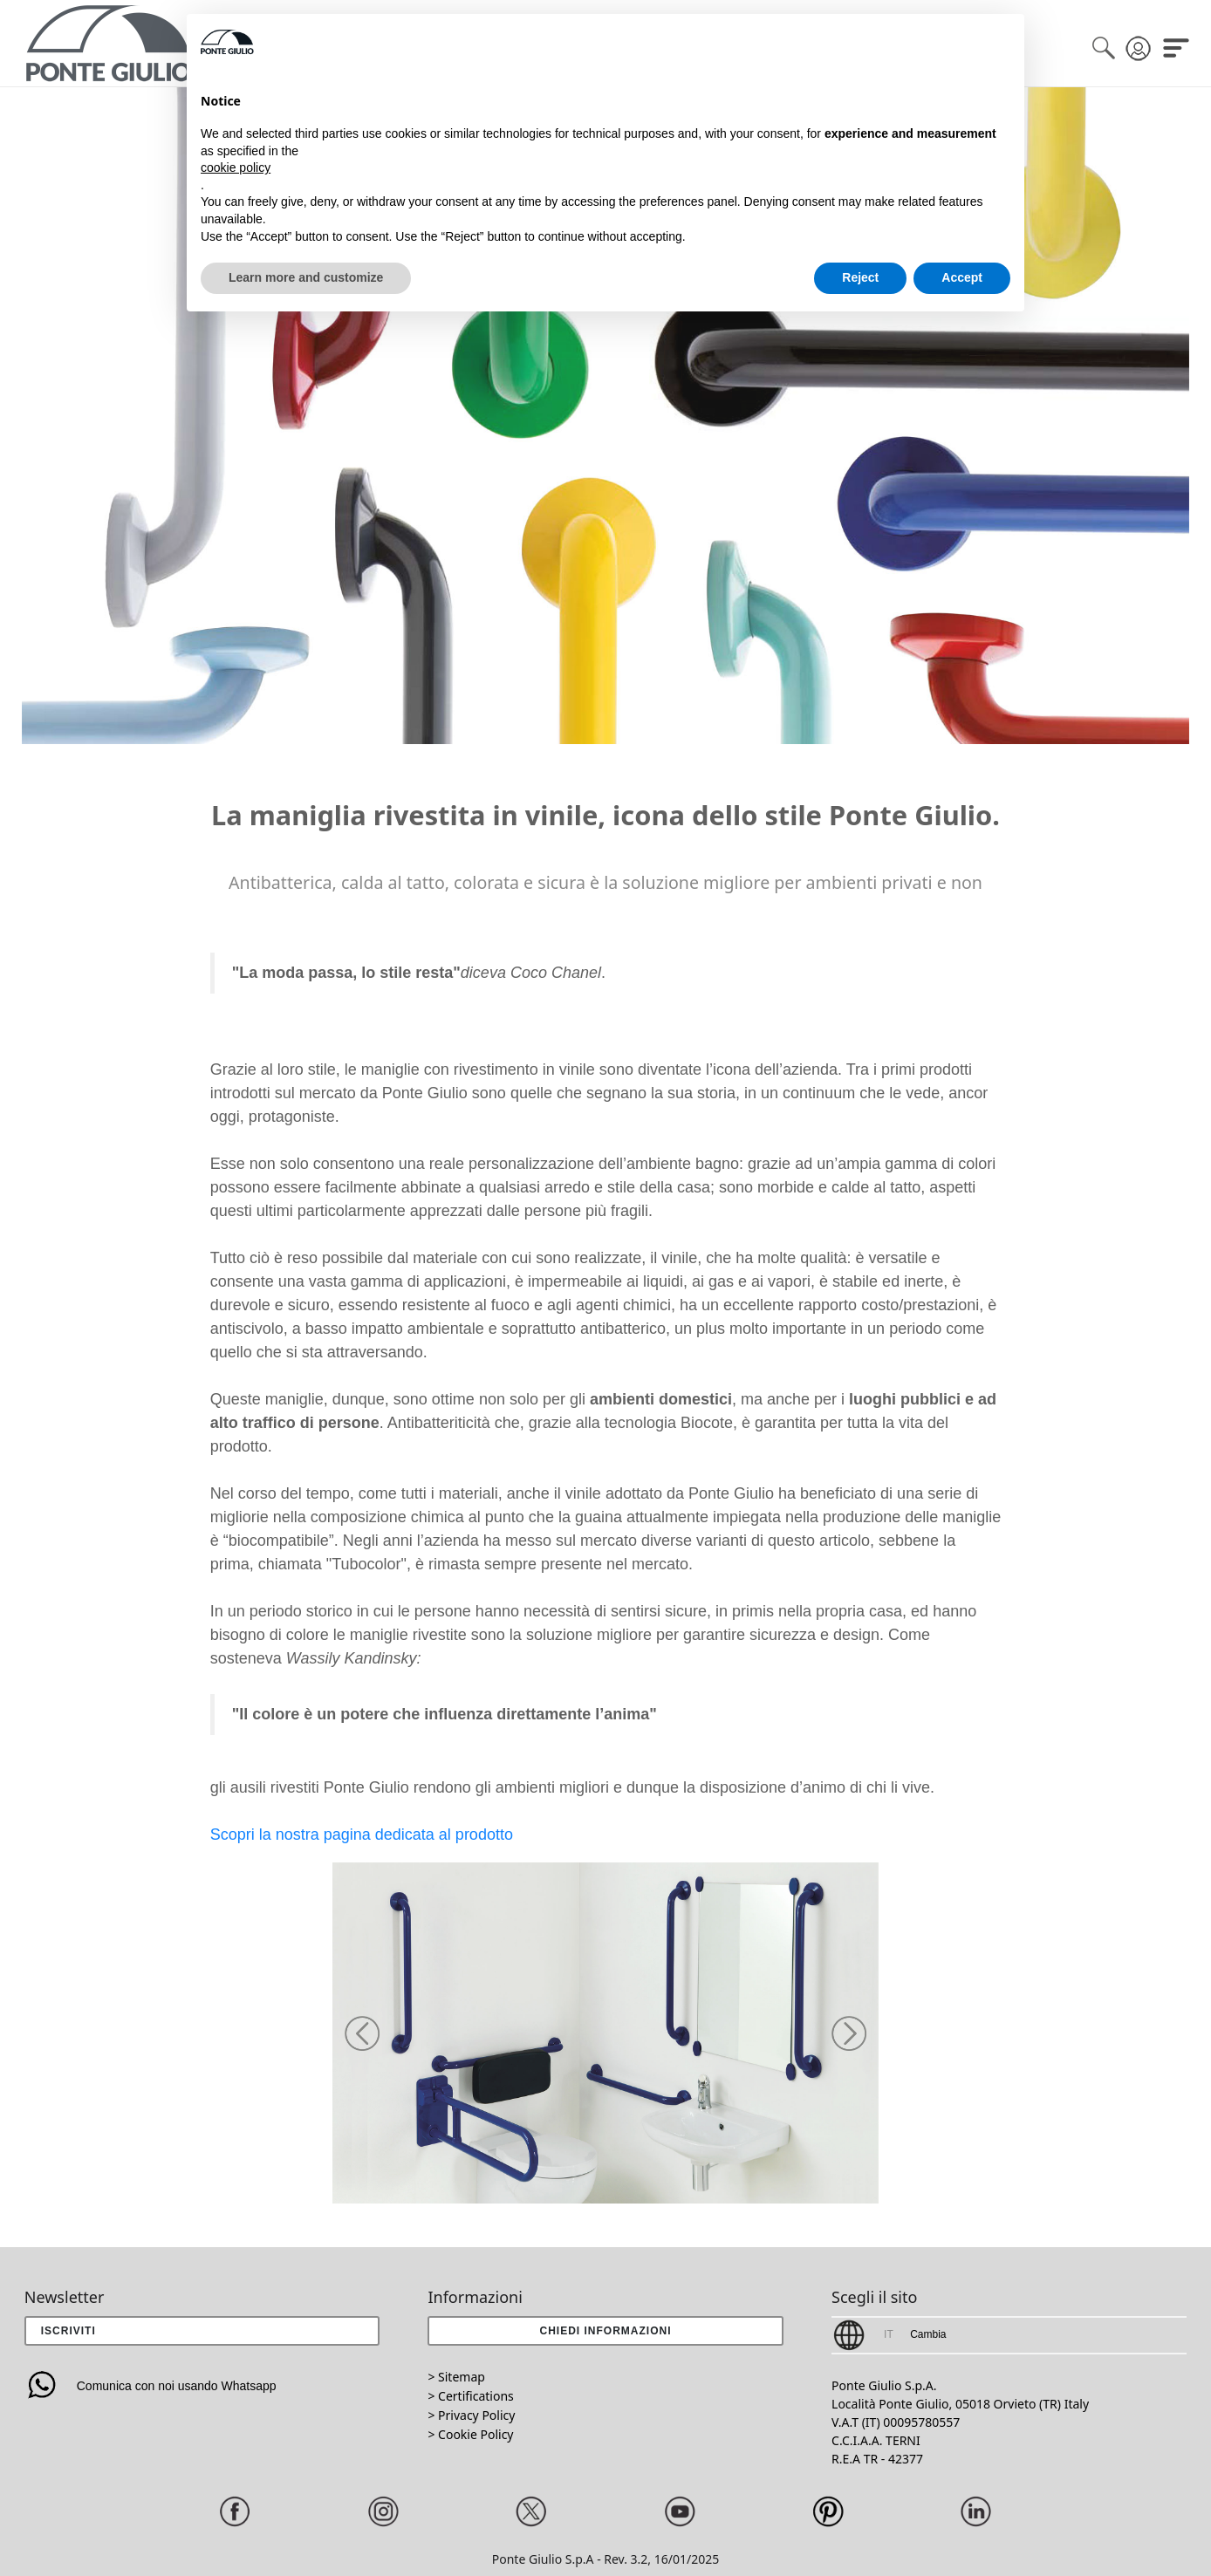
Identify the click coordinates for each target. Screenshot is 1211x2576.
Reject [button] (860, 277)
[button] (362, 2033)
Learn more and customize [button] (306, 277)
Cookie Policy (475, 2434)
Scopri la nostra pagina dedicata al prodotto (361, 1834)
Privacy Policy (476, 2415)
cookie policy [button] (235, 167)
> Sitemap (456, 2376)
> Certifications (470, 2396)
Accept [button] (961, 277)
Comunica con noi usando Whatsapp (150, 2386)
